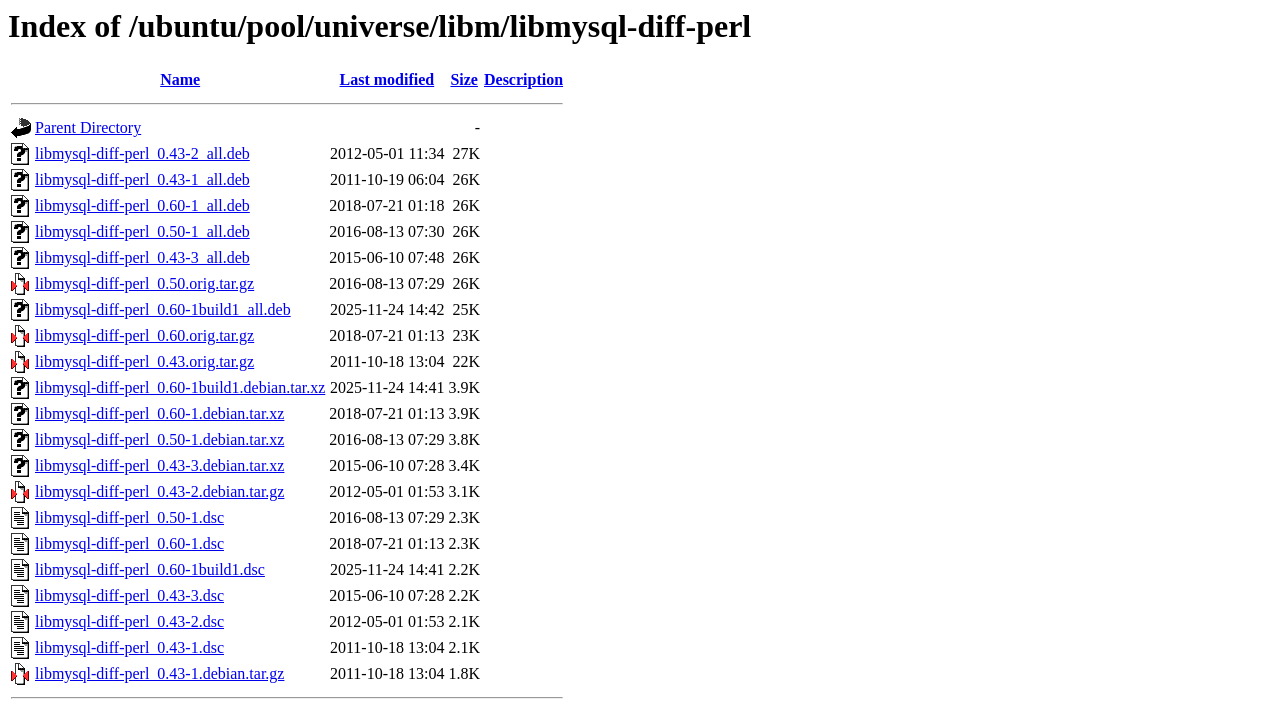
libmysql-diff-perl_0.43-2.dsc (129, 621)
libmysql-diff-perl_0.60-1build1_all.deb (163, 309)
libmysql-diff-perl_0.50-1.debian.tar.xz (159, 439)
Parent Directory (88, 127)
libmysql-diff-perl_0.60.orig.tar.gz (144, 335)
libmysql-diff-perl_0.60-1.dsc (129, 543)
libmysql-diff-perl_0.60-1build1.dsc (150, 569)
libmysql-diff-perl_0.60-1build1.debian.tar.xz (180, 387)
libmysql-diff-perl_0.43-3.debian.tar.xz (159, 465)
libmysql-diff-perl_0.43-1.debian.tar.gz (159, 673)
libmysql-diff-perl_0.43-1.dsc (129, 647)
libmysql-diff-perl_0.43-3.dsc (129, 595)
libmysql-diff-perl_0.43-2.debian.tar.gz (159, 491)
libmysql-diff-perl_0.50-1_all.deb (142, 231)
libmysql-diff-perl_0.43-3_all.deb (142, 257)
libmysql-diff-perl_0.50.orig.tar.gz (144, 283)
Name (180, 79)
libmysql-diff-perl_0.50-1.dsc (129, 517)
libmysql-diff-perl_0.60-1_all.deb (142, 205)
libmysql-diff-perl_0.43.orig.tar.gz (144, 361)
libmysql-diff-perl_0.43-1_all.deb (142, 179)
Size (464, 79)
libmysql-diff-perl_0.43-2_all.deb (142, 153)
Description (523, 79)
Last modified (387, 79)
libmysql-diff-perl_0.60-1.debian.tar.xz (159, 413)
